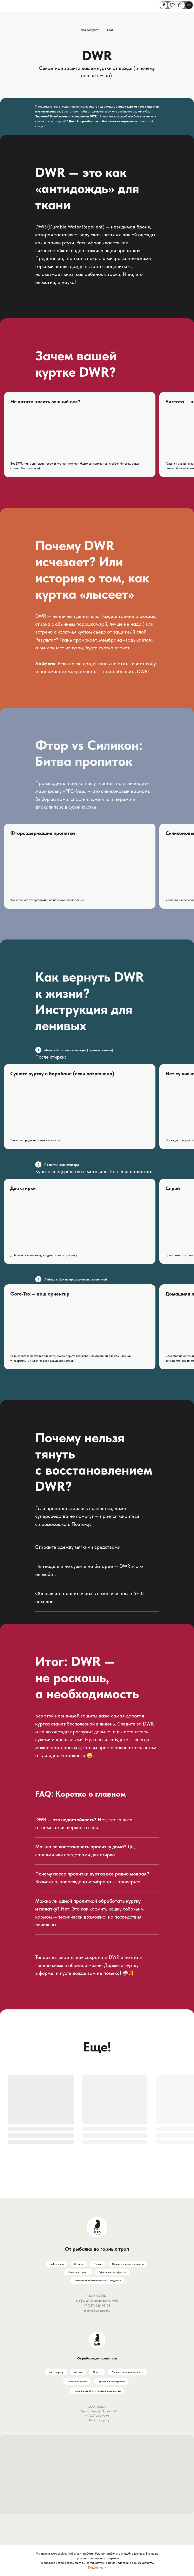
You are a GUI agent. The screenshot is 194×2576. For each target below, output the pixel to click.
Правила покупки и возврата (128, 2264)
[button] (172, 4)
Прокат (98, 2264)
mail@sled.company (97, 2310)
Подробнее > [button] (97, 2567)
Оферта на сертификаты (112, 2272)
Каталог (78, 2264)
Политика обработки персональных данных (97, 2280)
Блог (110, 30)
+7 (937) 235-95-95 (97, 2306)
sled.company (90, 30)
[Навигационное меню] (189, 5)
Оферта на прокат (78, 2272)
